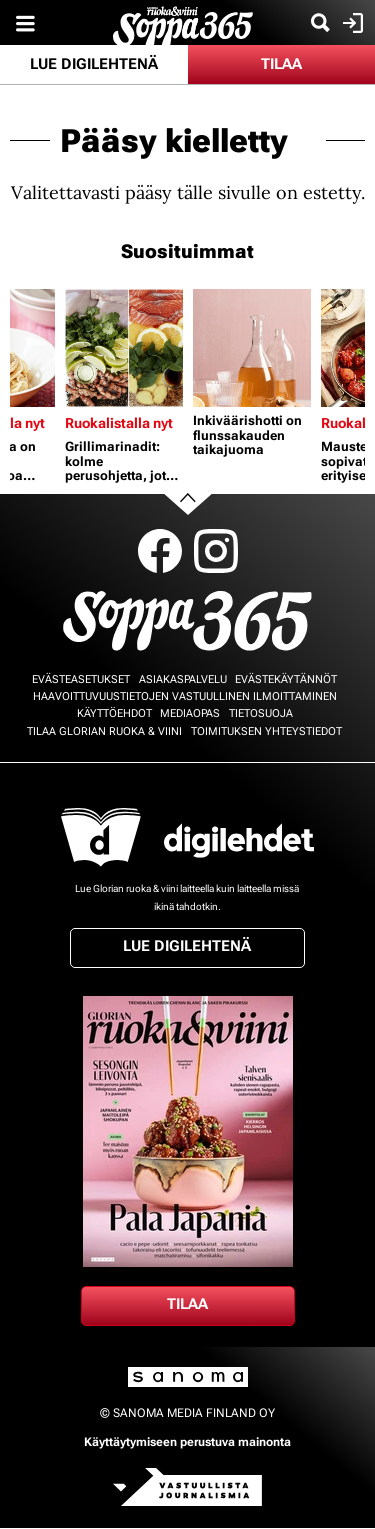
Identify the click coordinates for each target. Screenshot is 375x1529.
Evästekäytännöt (286, 679)
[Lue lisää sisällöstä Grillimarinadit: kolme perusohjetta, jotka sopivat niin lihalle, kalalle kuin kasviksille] (124, 348)
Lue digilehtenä (94, 64)
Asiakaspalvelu (183, 679)
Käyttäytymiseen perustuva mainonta (187, 1442)
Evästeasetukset (81, 679)
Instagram (216, 551)
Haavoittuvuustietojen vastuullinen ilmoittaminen (185, 696)
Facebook (160, 551)
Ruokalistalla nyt (119, 423)
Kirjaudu (350, 23)
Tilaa (281, 64)
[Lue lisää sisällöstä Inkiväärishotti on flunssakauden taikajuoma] (252, 348)
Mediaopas (190, 713)
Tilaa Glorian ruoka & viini (104, 731)
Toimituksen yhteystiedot (266, 731)
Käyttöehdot (114, 713)
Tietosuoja (261, 713)
